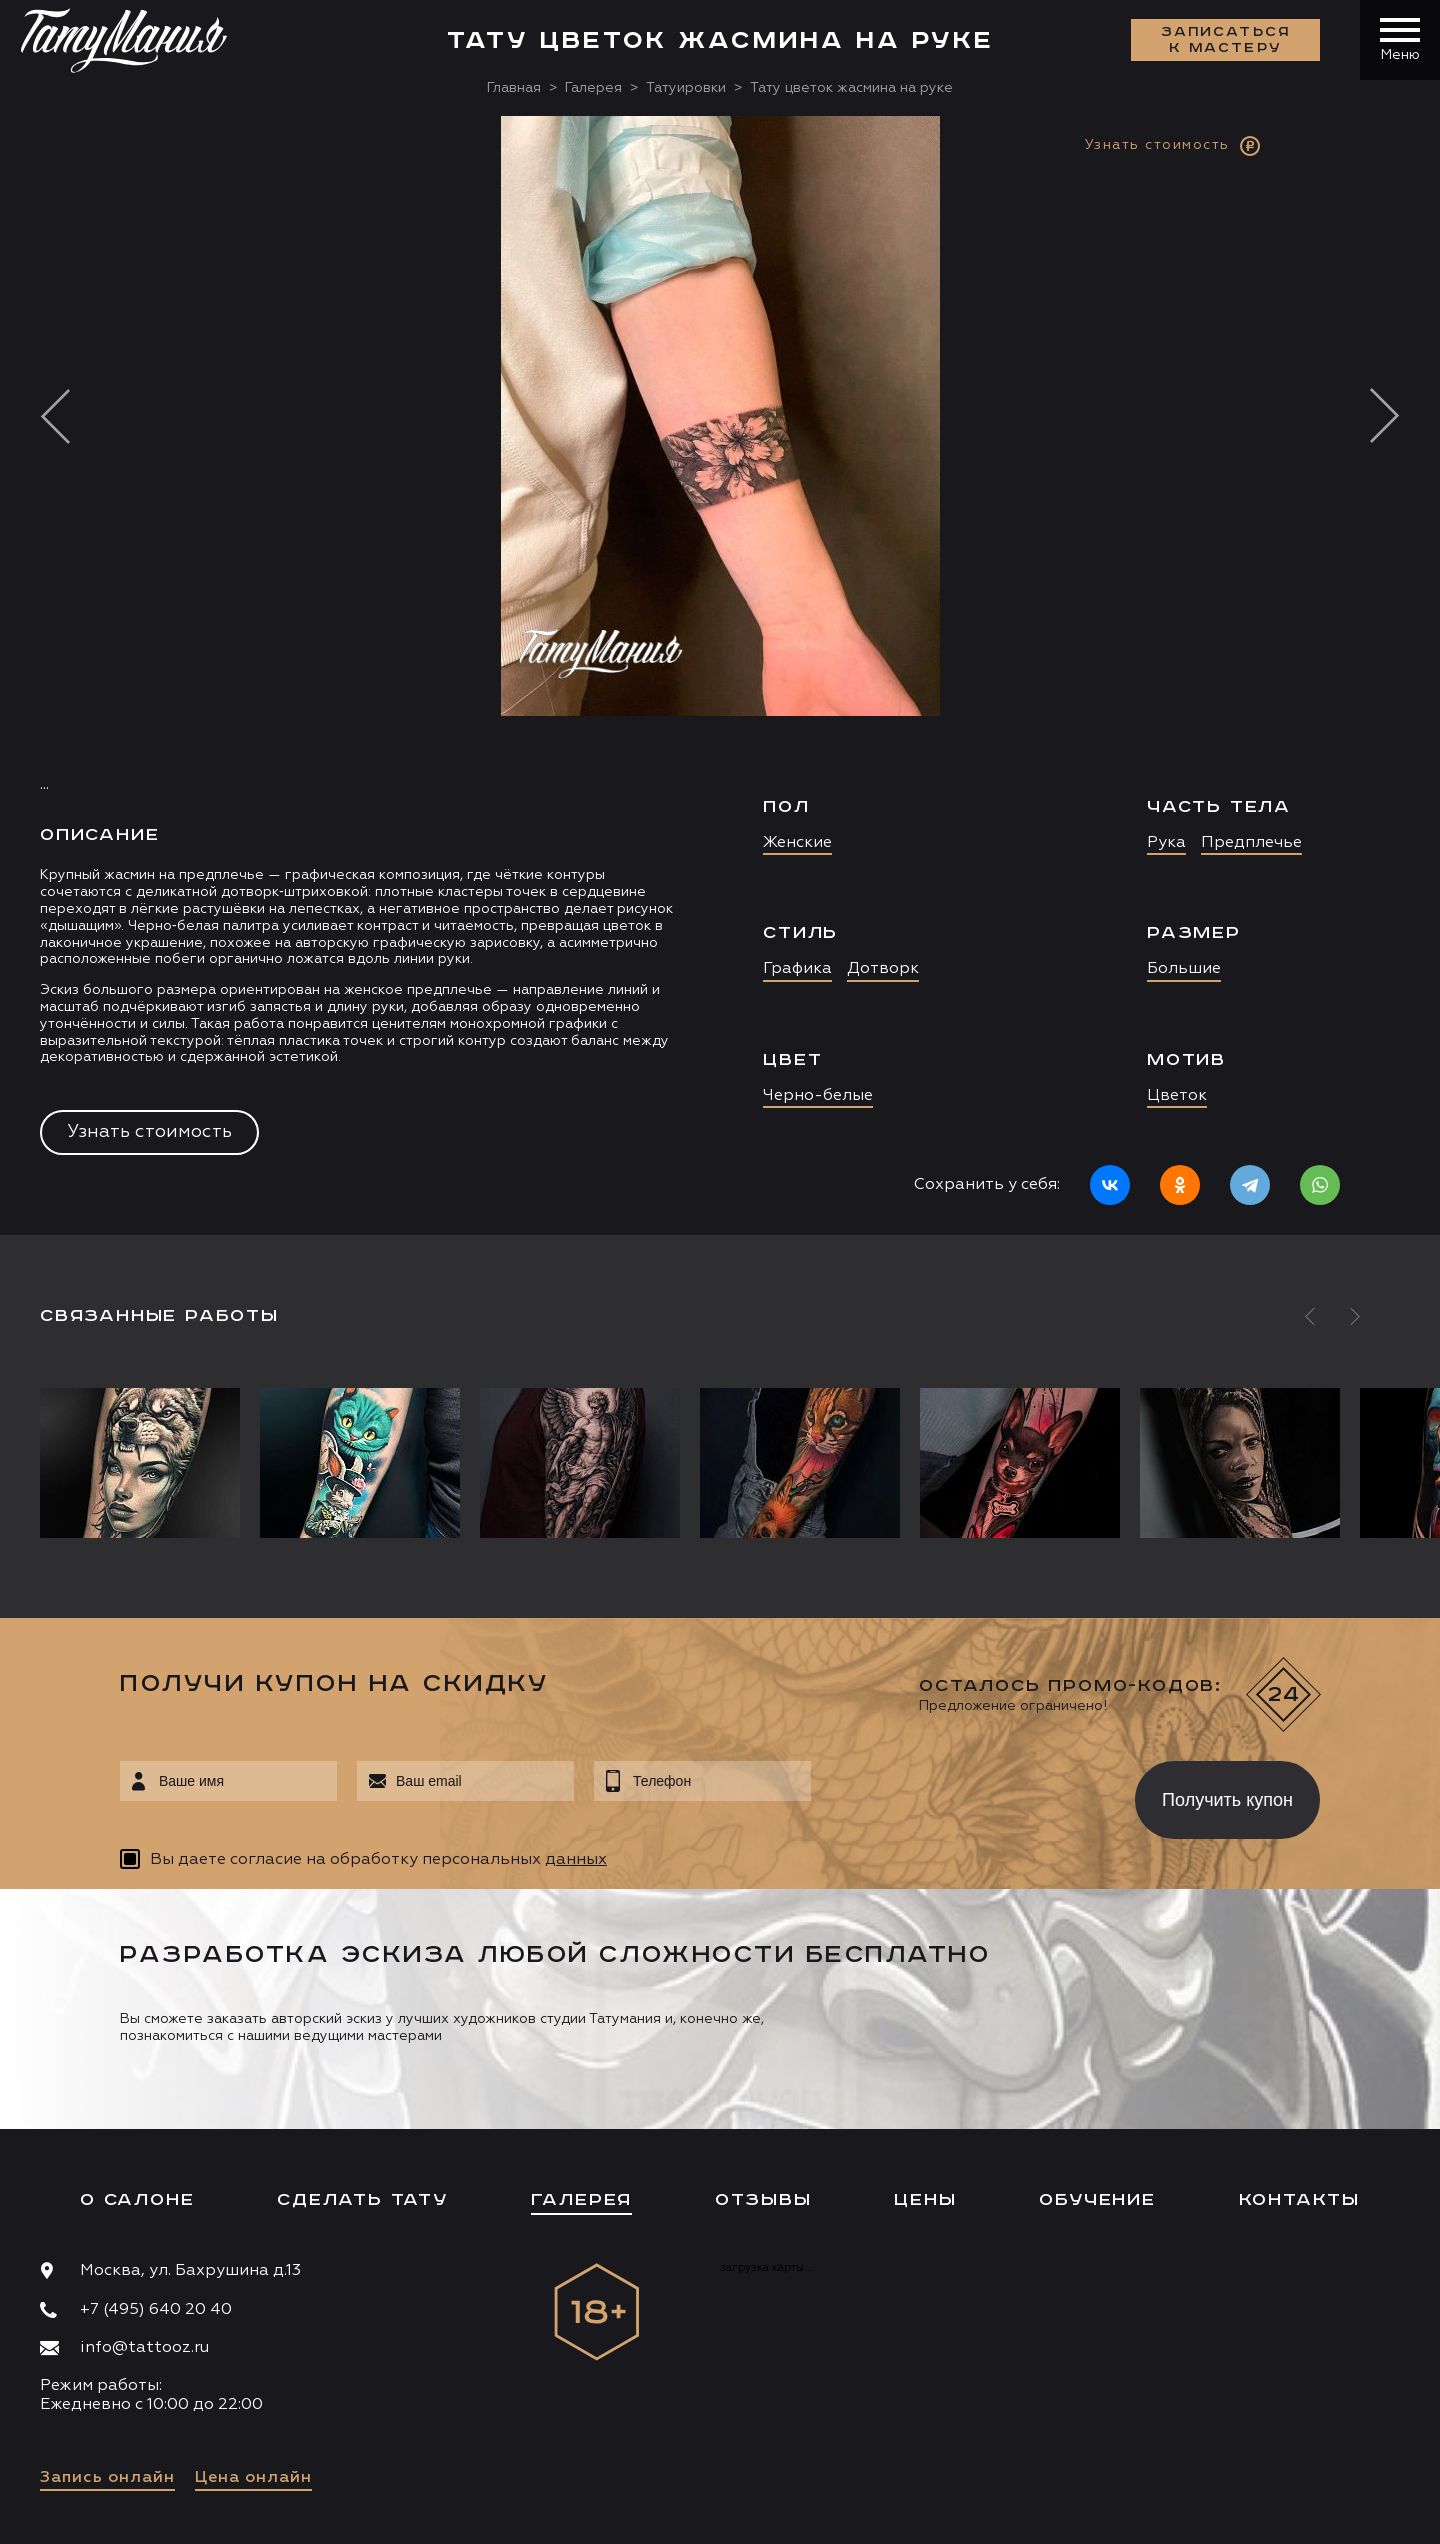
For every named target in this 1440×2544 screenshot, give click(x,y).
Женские (797, 843)
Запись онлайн (107, 2478)
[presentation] (958, 1794)
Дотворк (883, 969)
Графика (797, 969)
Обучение (1097, 2200)
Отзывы (763, 2200)
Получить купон (1227, 1800)
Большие (1184, 969)
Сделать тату (362, 2200)
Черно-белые (818, 1096)
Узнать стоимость (149, 1132)
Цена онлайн (253, 2478)
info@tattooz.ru (144, 2348)
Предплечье (1251, 843)
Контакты (1299, 2200)
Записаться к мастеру (1226, 40)
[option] (720, 675)
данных (576, 1860)
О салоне (137, 2200)
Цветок (1177, 1096)
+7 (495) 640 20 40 (156, 2310)
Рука (1166, 843)
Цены (925, 2200)
